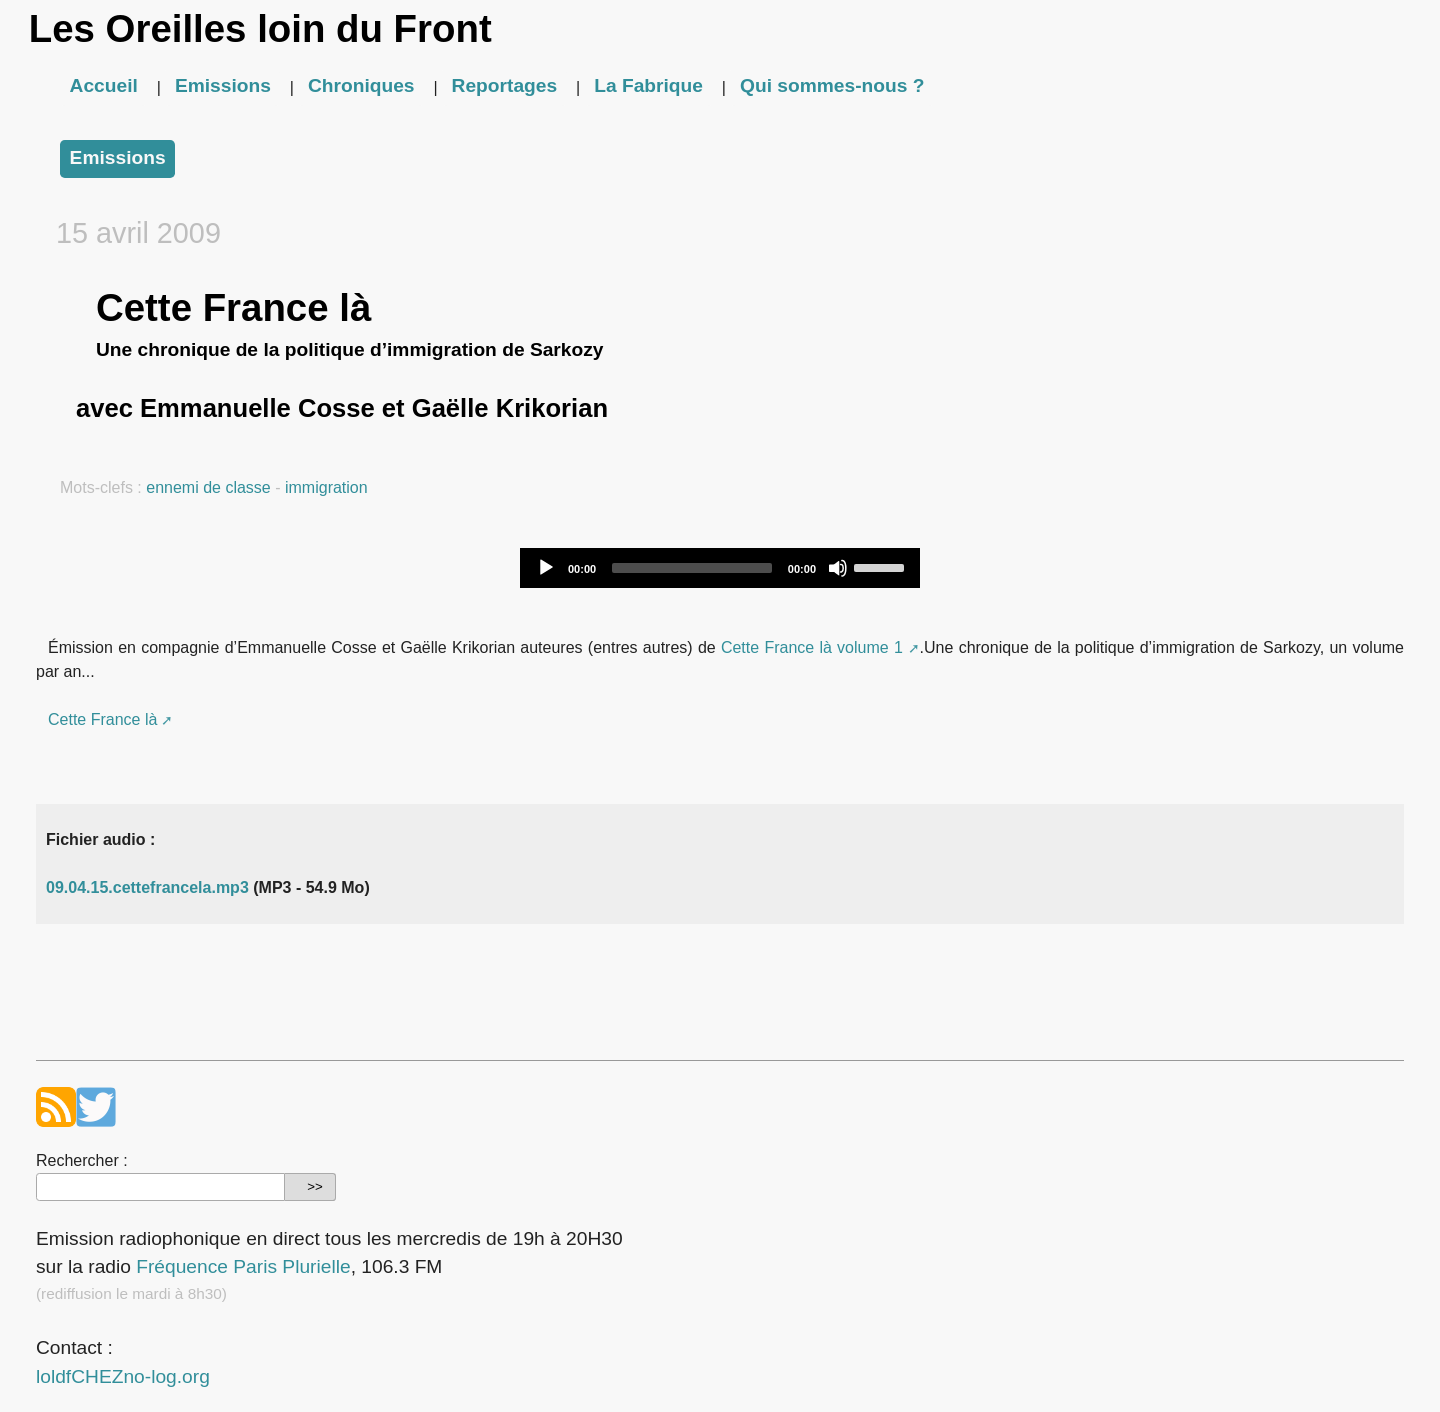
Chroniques (361, 85)
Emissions (223, 85)
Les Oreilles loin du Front (260, 28)
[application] (720, 568)
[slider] (692, 568)
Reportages (505, 85)
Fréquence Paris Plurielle (243, 1266)
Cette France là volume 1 (812, 647)
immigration (326, 487)
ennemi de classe (208, 487)
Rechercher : (82, 1160)
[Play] (546, 568)
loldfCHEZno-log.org (123, 1376)
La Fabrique (648, 85)
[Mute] (838, 568)
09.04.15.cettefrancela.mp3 (147, 887)
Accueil (104, 85)
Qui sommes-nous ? (832, 85)
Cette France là (102, 719)
